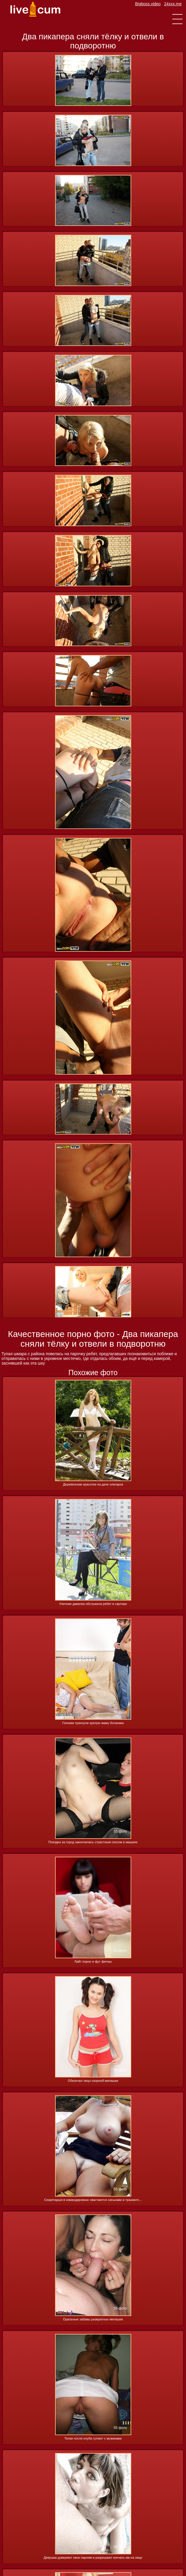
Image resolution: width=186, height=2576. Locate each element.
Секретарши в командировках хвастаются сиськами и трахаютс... (93, 2200)
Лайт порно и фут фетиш (93, 1961)
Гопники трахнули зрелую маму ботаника (93, 1723)
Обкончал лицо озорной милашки (93, 2080)
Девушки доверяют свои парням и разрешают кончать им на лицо (93, 2557)
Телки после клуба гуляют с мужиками (93, 2438)
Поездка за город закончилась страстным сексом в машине (92, 1842)
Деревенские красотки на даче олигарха (93, 1484)
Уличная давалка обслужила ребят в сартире (93, 1604)
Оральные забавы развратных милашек (93, 2319)
